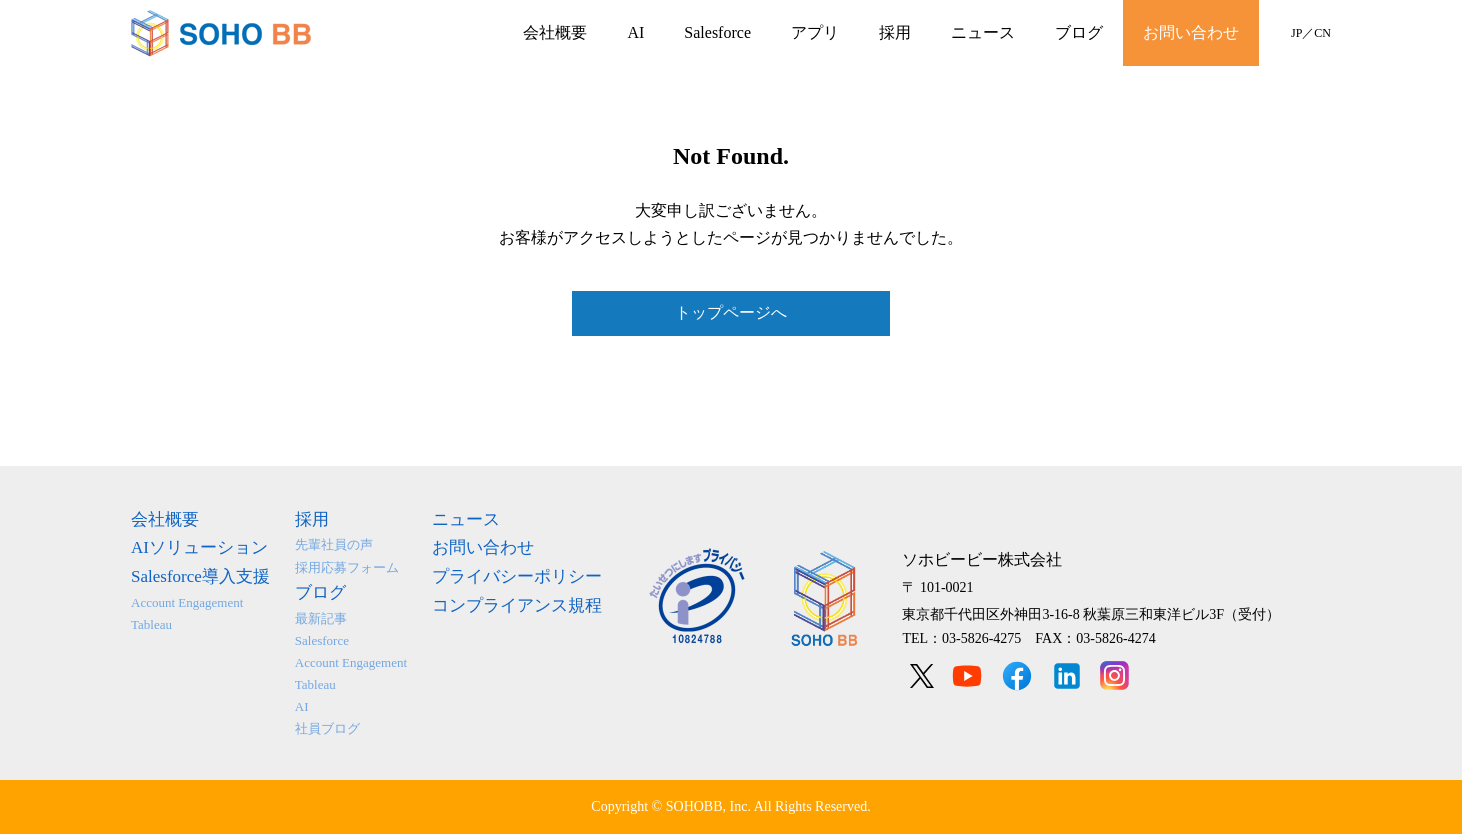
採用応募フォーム (347, 567)
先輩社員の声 (334, 544)
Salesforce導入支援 (200, 576)
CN (1322, 33)
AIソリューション (199, 547)
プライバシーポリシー (517, 576)
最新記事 (321, 618)
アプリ (815, 32)
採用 (895, 32)
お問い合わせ (1191, 32)
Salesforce (717, 32)
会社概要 (555, 32)
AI (635, 32)
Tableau (151, 624)
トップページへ (731, 312)
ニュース (983, 32)
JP (1296, 33)
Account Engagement (187, 602)
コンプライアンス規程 (517, 605)
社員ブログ (327, 728)
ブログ (1079, 32)
